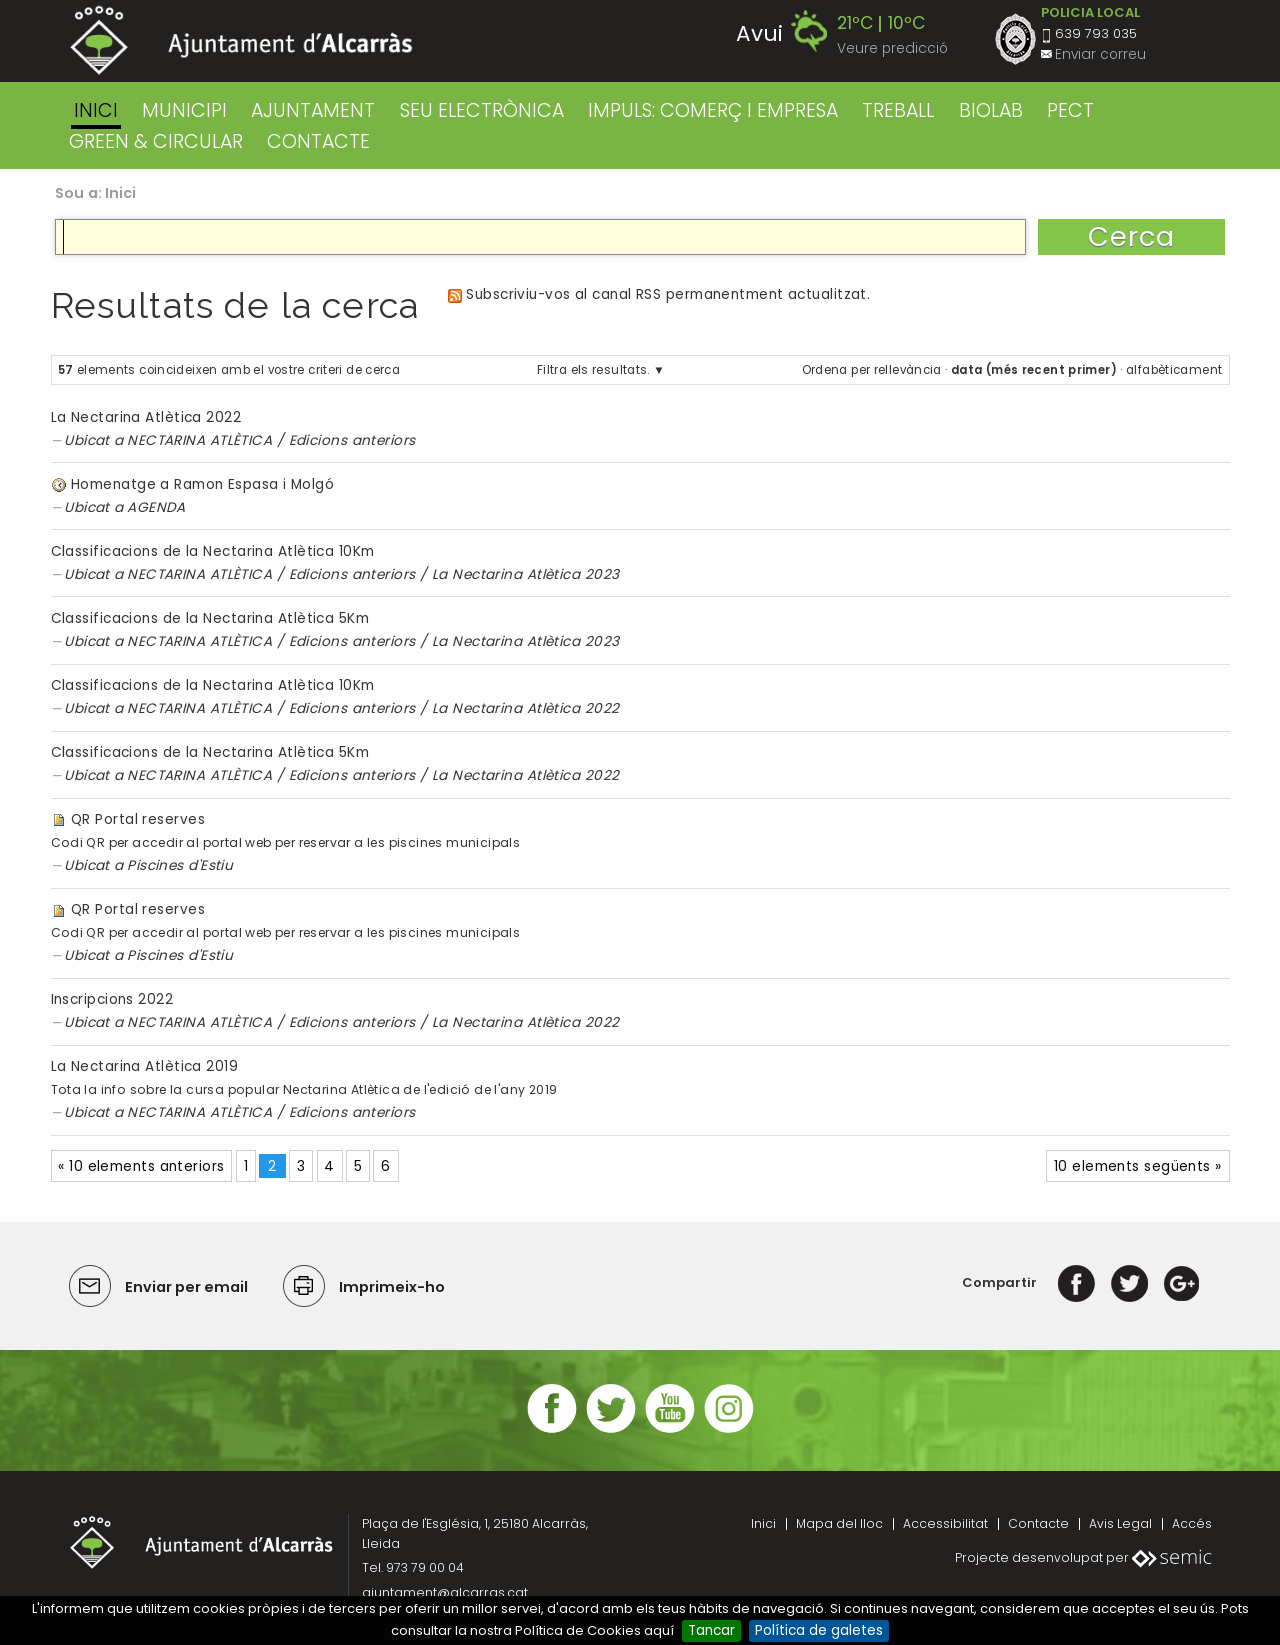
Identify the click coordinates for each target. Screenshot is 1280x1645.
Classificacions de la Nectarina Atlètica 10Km (213, 551)
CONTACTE (318, 141)
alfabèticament (1174, 370)
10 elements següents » (1138, 1166)
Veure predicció (892, 48)
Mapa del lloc (839, 1523)
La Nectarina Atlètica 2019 (145, 1066)
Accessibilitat (945, 1523)
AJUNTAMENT (313, 110)
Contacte (1038, 1523)
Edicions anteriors (352, 440)
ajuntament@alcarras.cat (445, 1592)
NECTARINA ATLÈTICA (199, 440)
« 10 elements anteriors (141, 1166)
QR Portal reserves (138, 819)
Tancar (711, 1630)
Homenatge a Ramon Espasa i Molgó (202, 484)
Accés (1192, 1523)
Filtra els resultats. (593, 370)
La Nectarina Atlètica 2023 (526, 574)
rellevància (908, 370)
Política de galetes (819, 1630)
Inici (96, 110)
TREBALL (898, 110)
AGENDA (156, 507)
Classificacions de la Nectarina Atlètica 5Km (210, 618)
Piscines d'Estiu (180, 865)
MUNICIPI (184, 110)
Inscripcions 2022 (112, 999)
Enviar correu (1100, 54)
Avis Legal (1120, 1523)
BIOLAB (991, 110)
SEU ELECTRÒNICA (482, 110)
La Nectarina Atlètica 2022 (146, 417)
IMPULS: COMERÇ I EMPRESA (713, 110)
